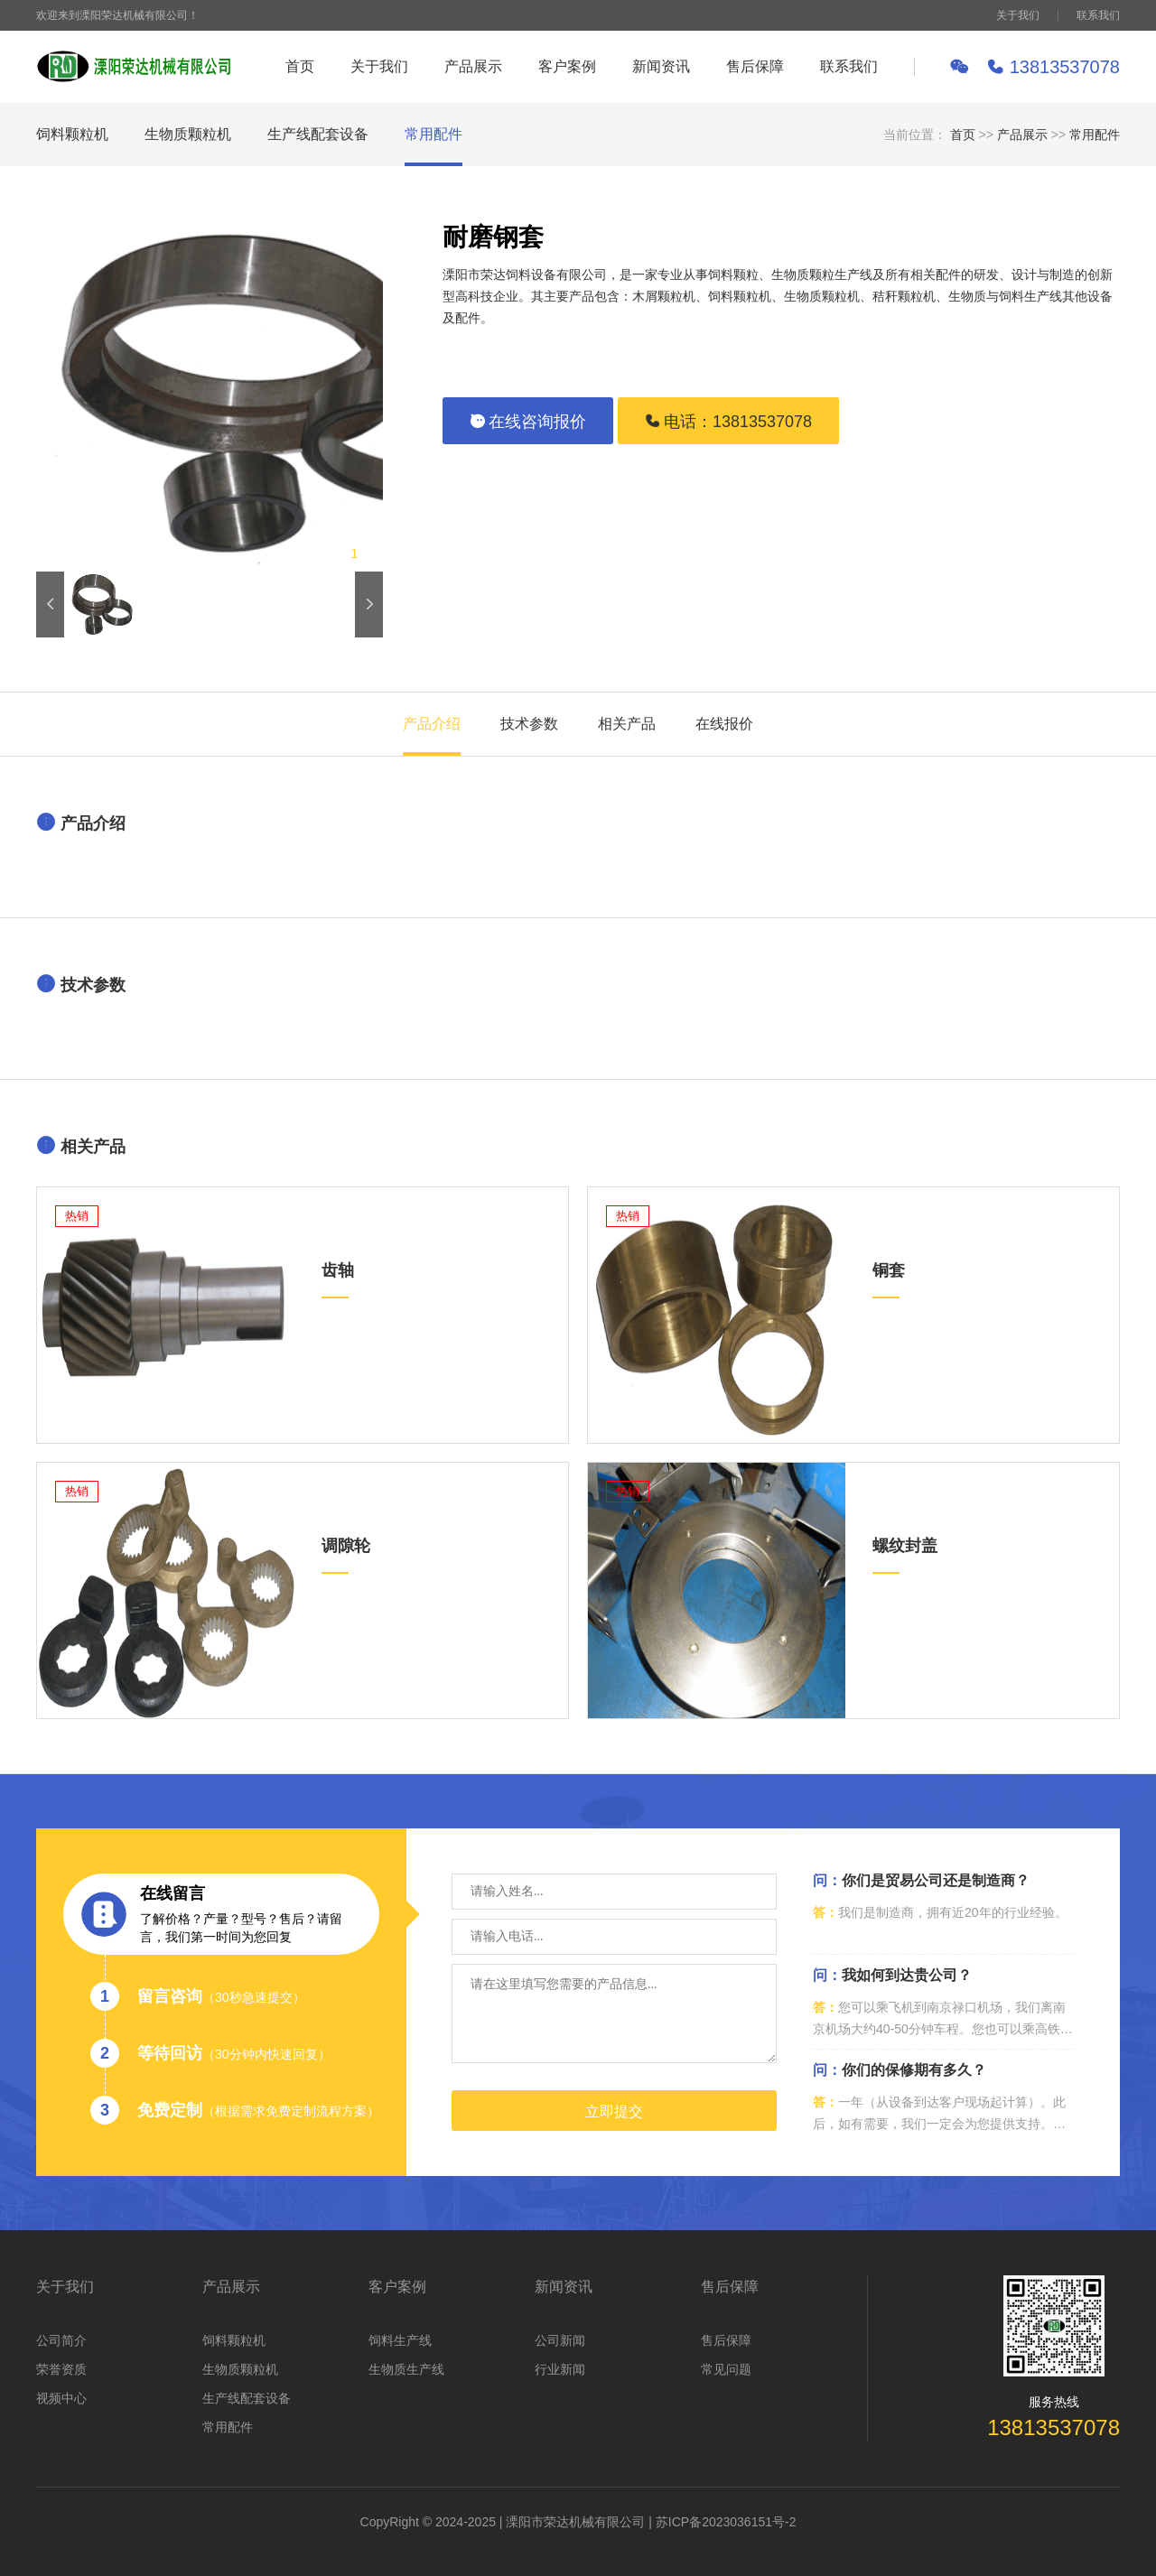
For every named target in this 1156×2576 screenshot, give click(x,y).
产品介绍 (432, 723)
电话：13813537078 (728, 422)
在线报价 (724, 723)
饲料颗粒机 (72, 134)
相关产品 (627, 723)
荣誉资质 (61, 2369)
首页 (299, 66)
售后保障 (755, 66)
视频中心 (61, 2398)
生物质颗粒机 (187, 134)
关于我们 (1017, 15)
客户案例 (567, 66)
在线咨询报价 (528, 422)
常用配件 (433, 134)
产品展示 (473, 66)
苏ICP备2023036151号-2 (726, 2522)
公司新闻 (560, 2340)
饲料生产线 (400, 2340)
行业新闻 (560, 2369)
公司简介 (61, 2340)
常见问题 (726, 2369)
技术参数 (529, 723)
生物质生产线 (406, 2369)
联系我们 (1098, 15)
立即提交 (614, 2111)
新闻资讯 (661, 66)
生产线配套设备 (317, 134)
